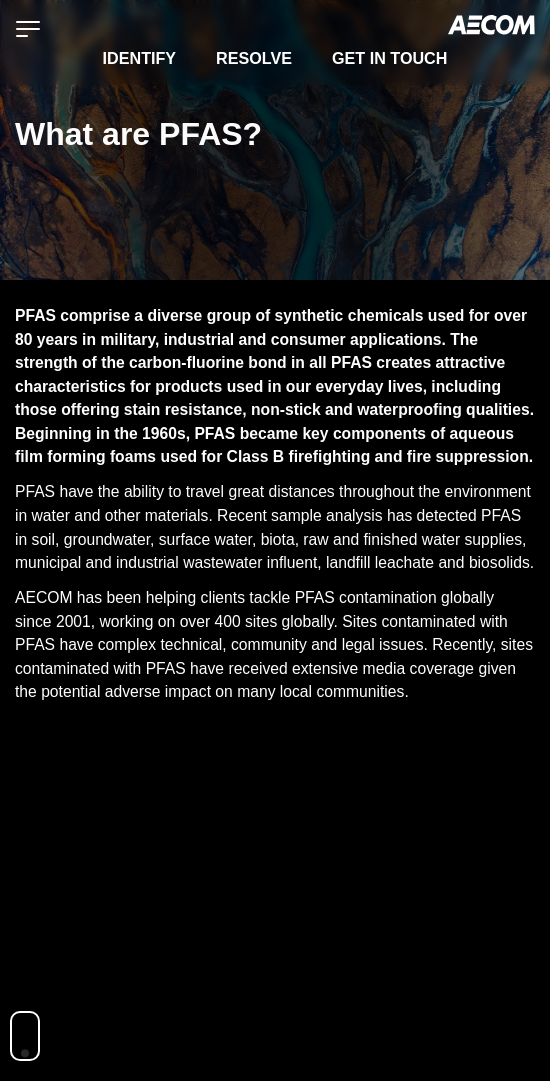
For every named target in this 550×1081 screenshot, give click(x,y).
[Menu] (28, 28)
